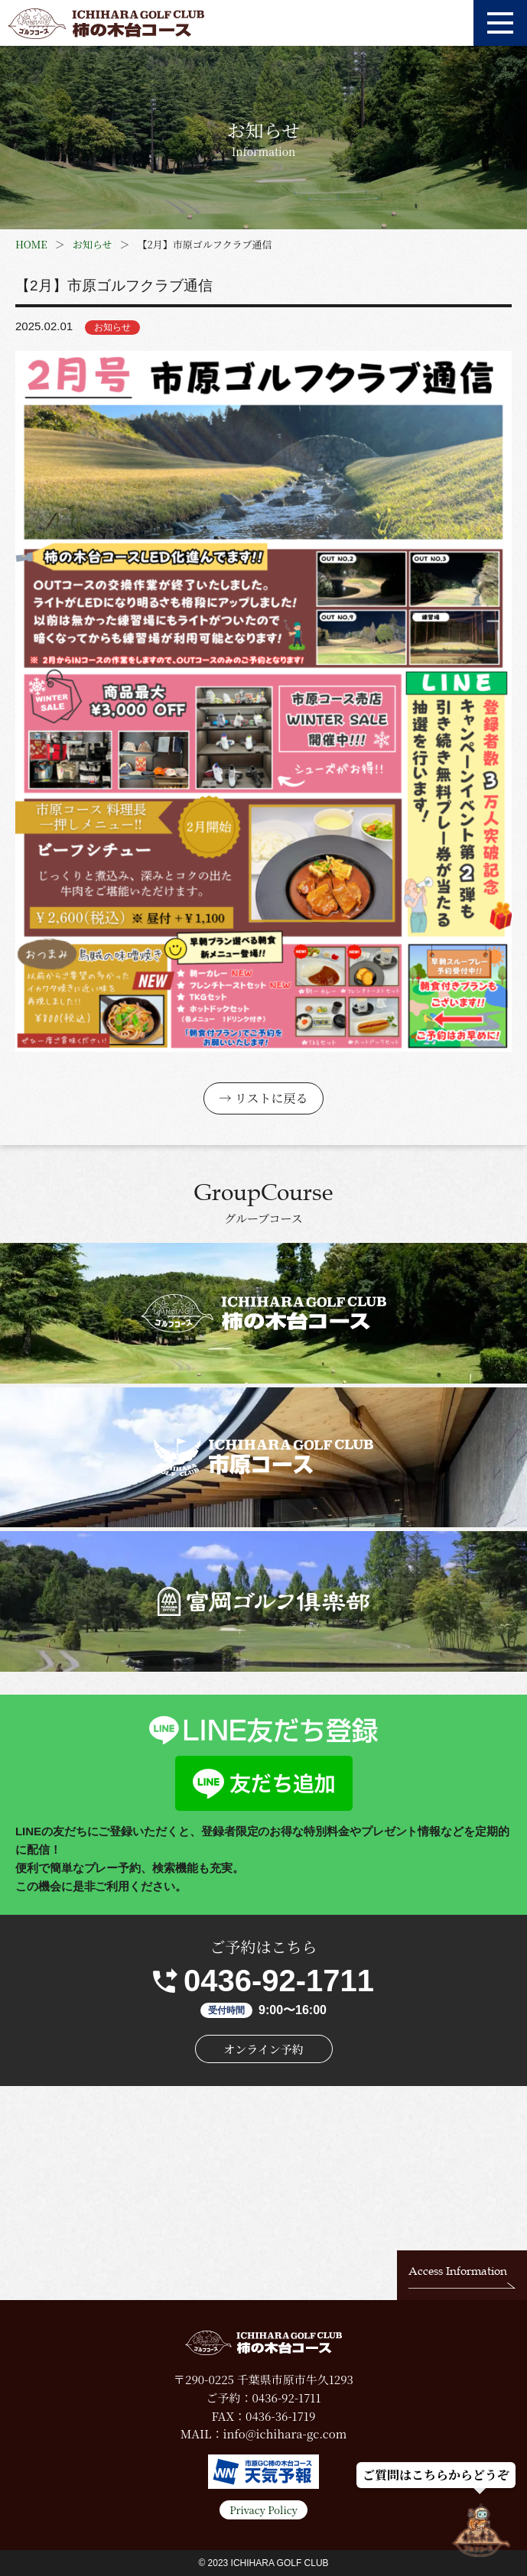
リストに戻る (271, 1098)
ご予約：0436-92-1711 (263, 2397)
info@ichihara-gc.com (284, 2433)
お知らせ (92, 244)
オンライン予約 (263, 2049)
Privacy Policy (263, 2510)
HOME (31, 244)
